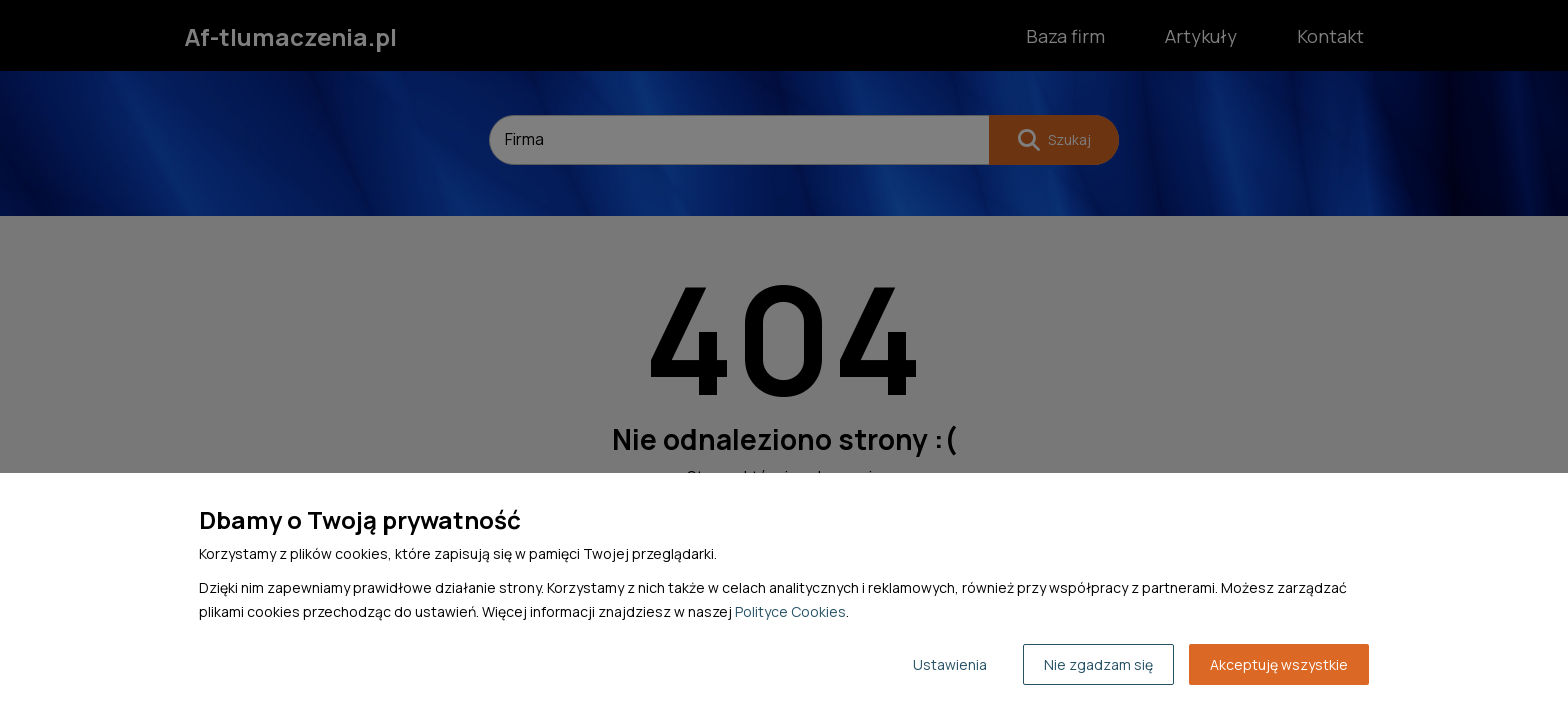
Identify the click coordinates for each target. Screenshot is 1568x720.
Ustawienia (950, 664)
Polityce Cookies (790, 611)
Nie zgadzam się (1098, 664)
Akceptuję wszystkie (1279, 664)
